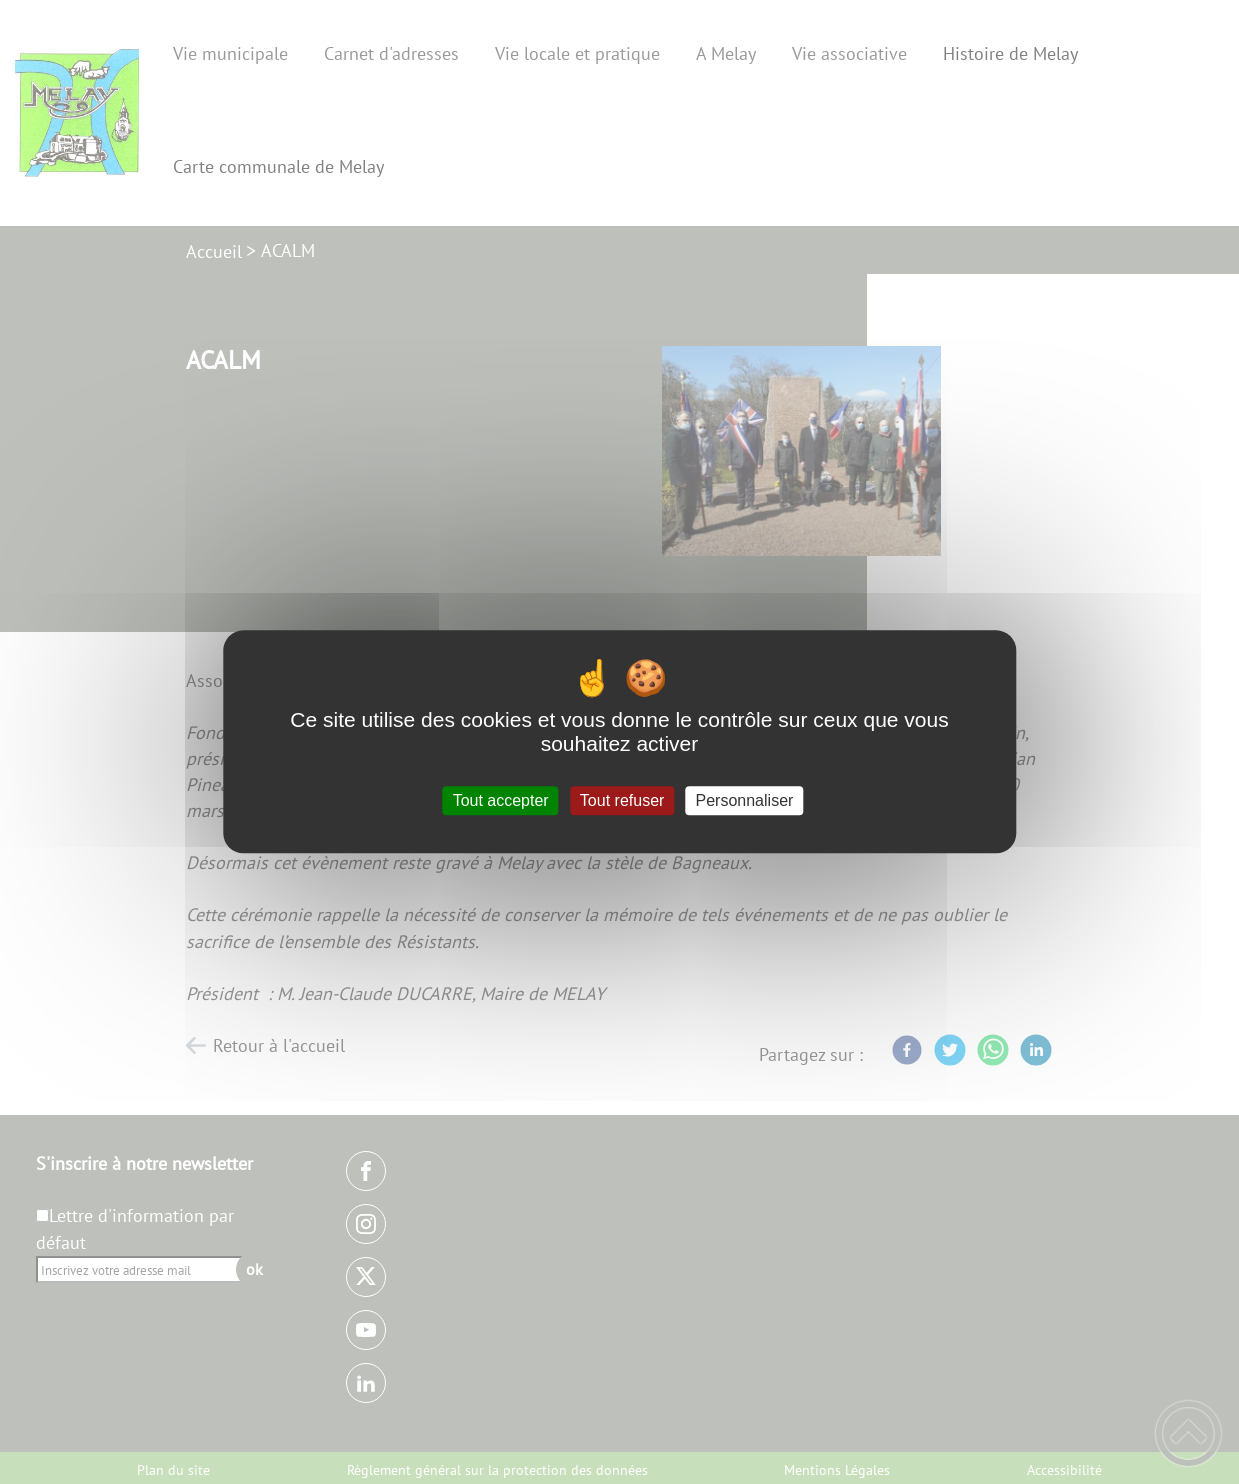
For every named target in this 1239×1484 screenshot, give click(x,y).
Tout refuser (622, 800)
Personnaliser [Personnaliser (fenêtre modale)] (745, 800)
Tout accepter (501, 800)
